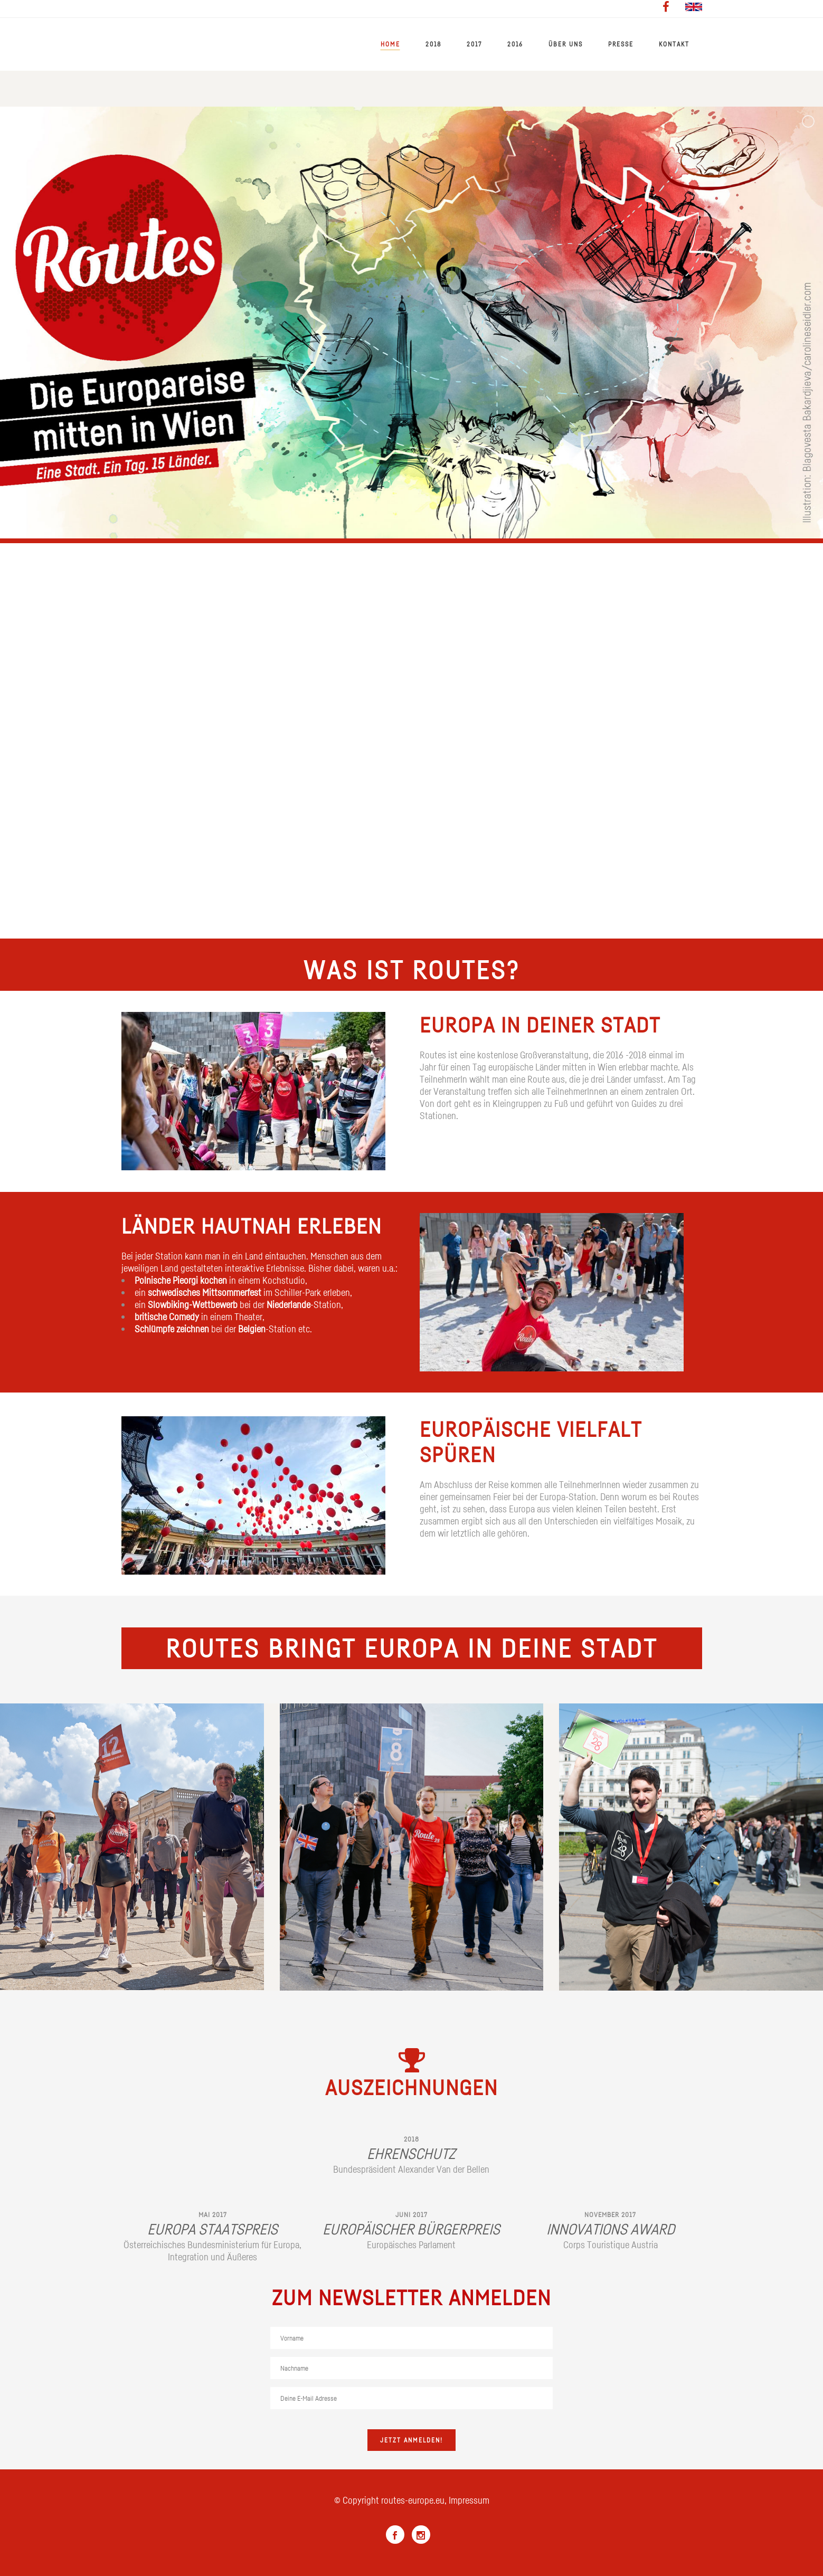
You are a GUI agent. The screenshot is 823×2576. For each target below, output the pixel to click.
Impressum (469, 2500)
